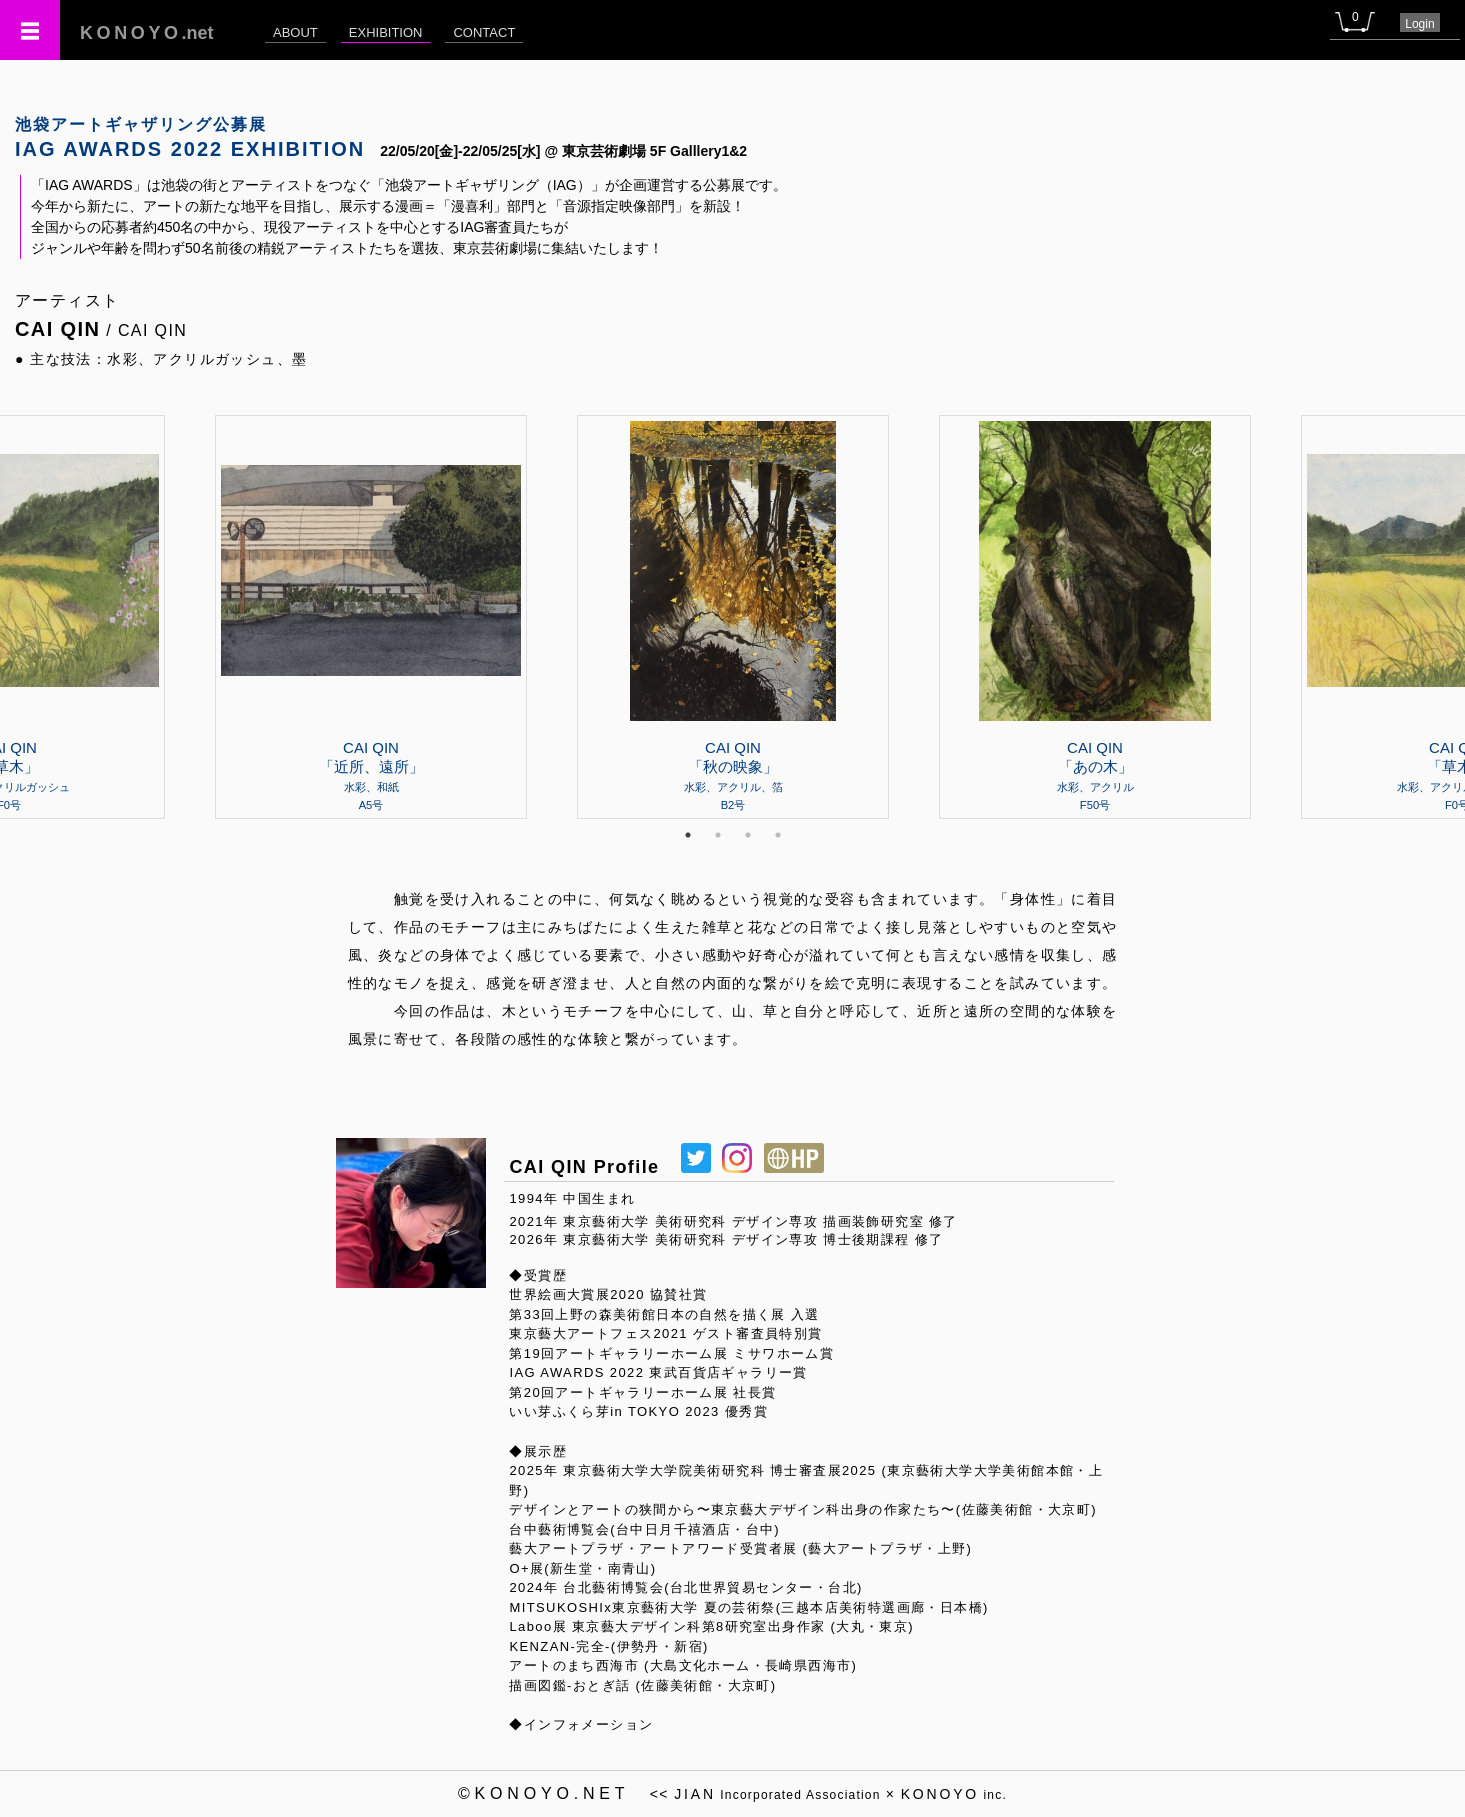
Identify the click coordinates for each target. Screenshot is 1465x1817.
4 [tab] (778, 835)
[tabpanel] (733, 617)
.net (147, 33)
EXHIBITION (386, 32)
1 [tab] (688, 835)
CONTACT (484, 32)
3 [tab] (748, 835)
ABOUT (295, 32)
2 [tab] (718, 835)
